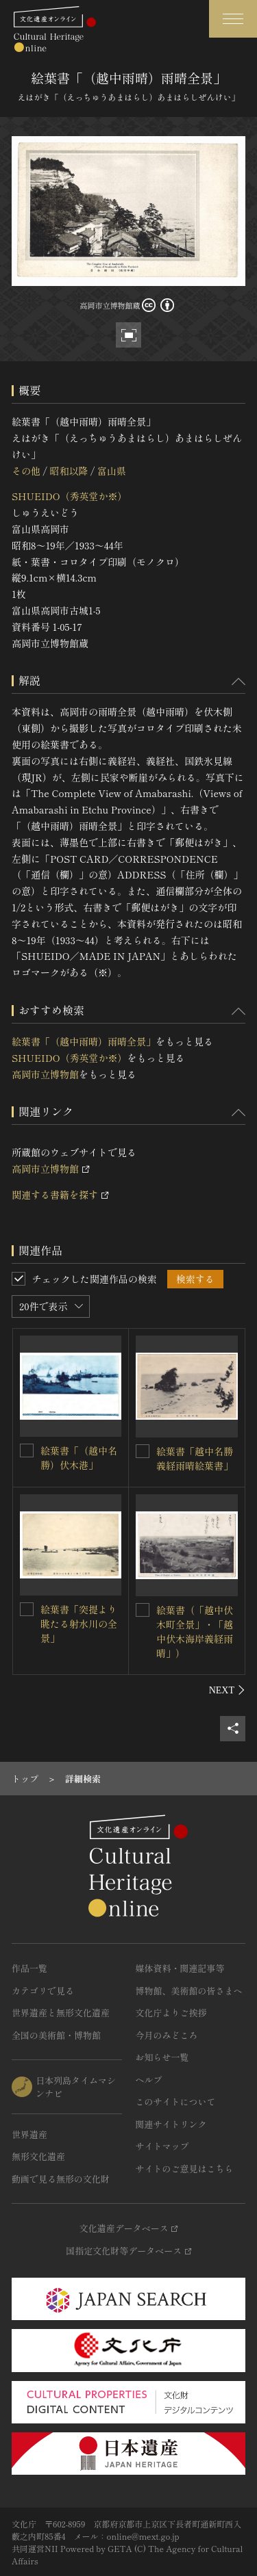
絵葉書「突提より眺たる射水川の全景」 (78, 1623)
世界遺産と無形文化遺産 (61, 2012)
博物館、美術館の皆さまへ (189, 1990)
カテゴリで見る (43, 1990)
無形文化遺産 (38, 2156)
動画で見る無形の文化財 (61, 2178)
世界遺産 (29, 2134)
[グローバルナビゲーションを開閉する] (233, 19)
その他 (26, 471)
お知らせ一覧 (162, 2057)
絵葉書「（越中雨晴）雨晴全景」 (84, 1041)
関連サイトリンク (171, 2124)
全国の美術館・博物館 (56, 2035)
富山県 (111, 471)
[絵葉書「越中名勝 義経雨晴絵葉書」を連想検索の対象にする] (142, 1451)
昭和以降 (68, 471)
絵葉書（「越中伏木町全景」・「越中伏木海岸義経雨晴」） (194, 1631)
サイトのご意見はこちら (185, 2168)
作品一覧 (29, 1968)
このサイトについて (176, 2101)
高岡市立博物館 (45, 1074)
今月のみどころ (167, 2035)
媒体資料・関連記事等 (180, 1968)
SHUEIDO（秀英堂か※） (69, 496)
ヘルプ (149, 2079)
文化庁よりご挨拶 (171, 2012)
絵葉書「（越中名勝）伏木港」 (78, 1458)
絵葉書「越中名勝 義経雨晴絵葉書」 (194, 1458)
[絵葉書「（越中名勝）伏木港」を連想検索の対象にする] (27, 1450)
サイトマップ (162, 2145)
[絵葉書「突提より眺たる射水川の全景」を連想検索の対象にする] (27, 1609)
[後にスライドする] (227, 1690)
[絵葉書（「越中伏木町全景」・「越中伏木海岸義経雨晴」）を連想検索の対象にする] (142, 1610)
